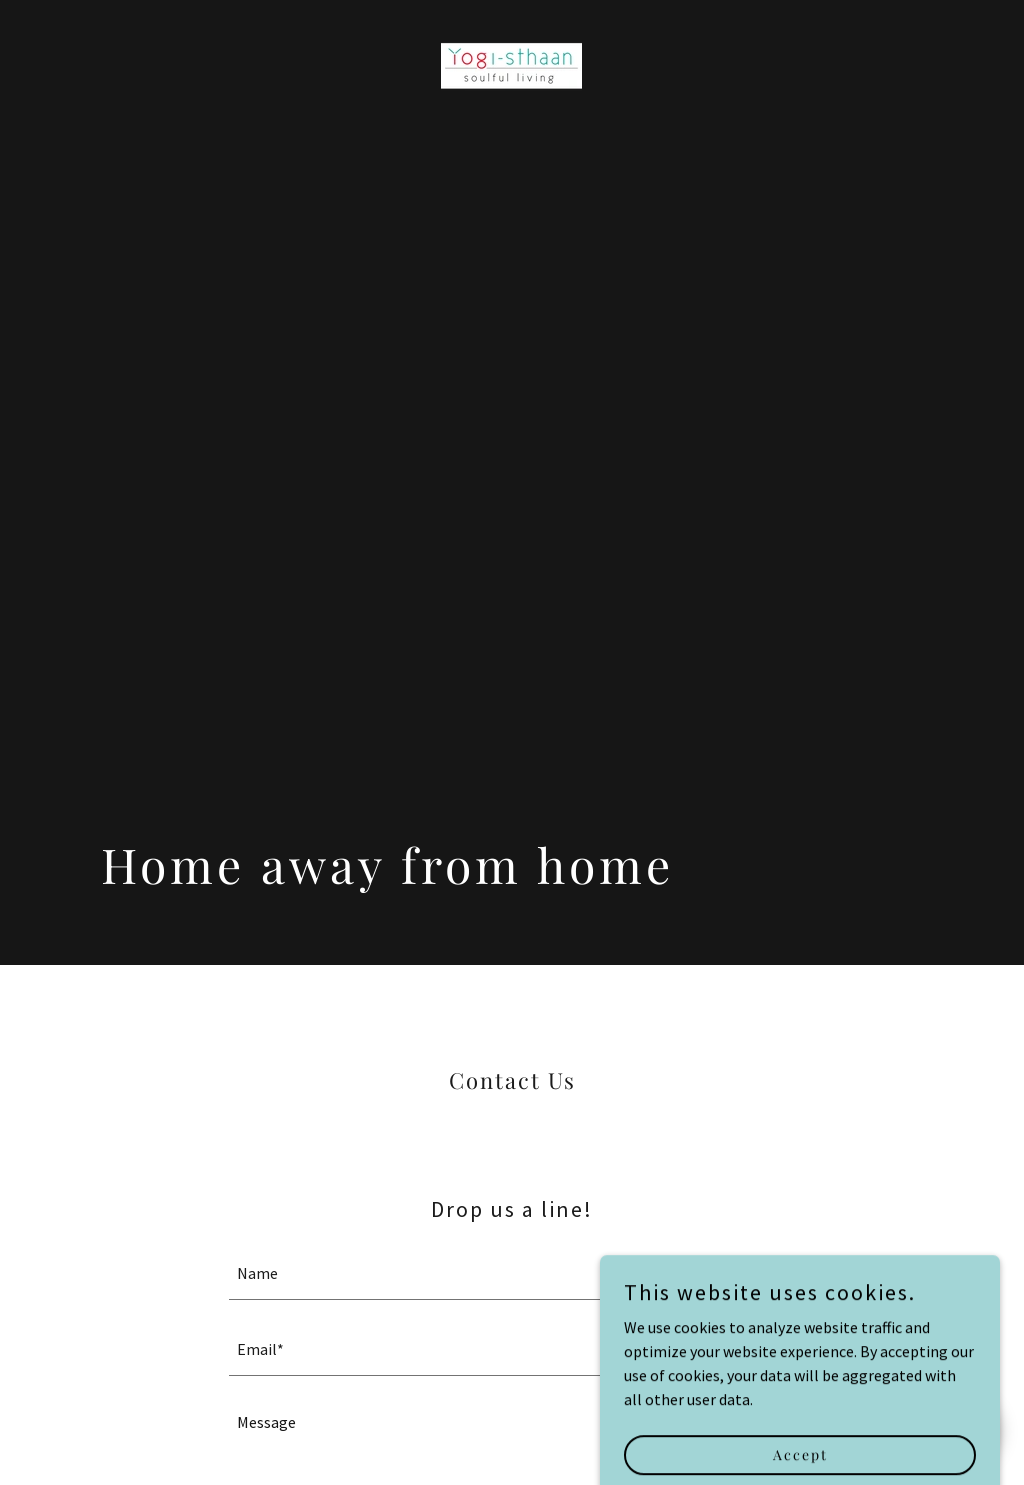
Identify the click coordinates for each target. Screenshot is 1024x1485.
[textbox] (511, 1274)
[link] (511, 64)
